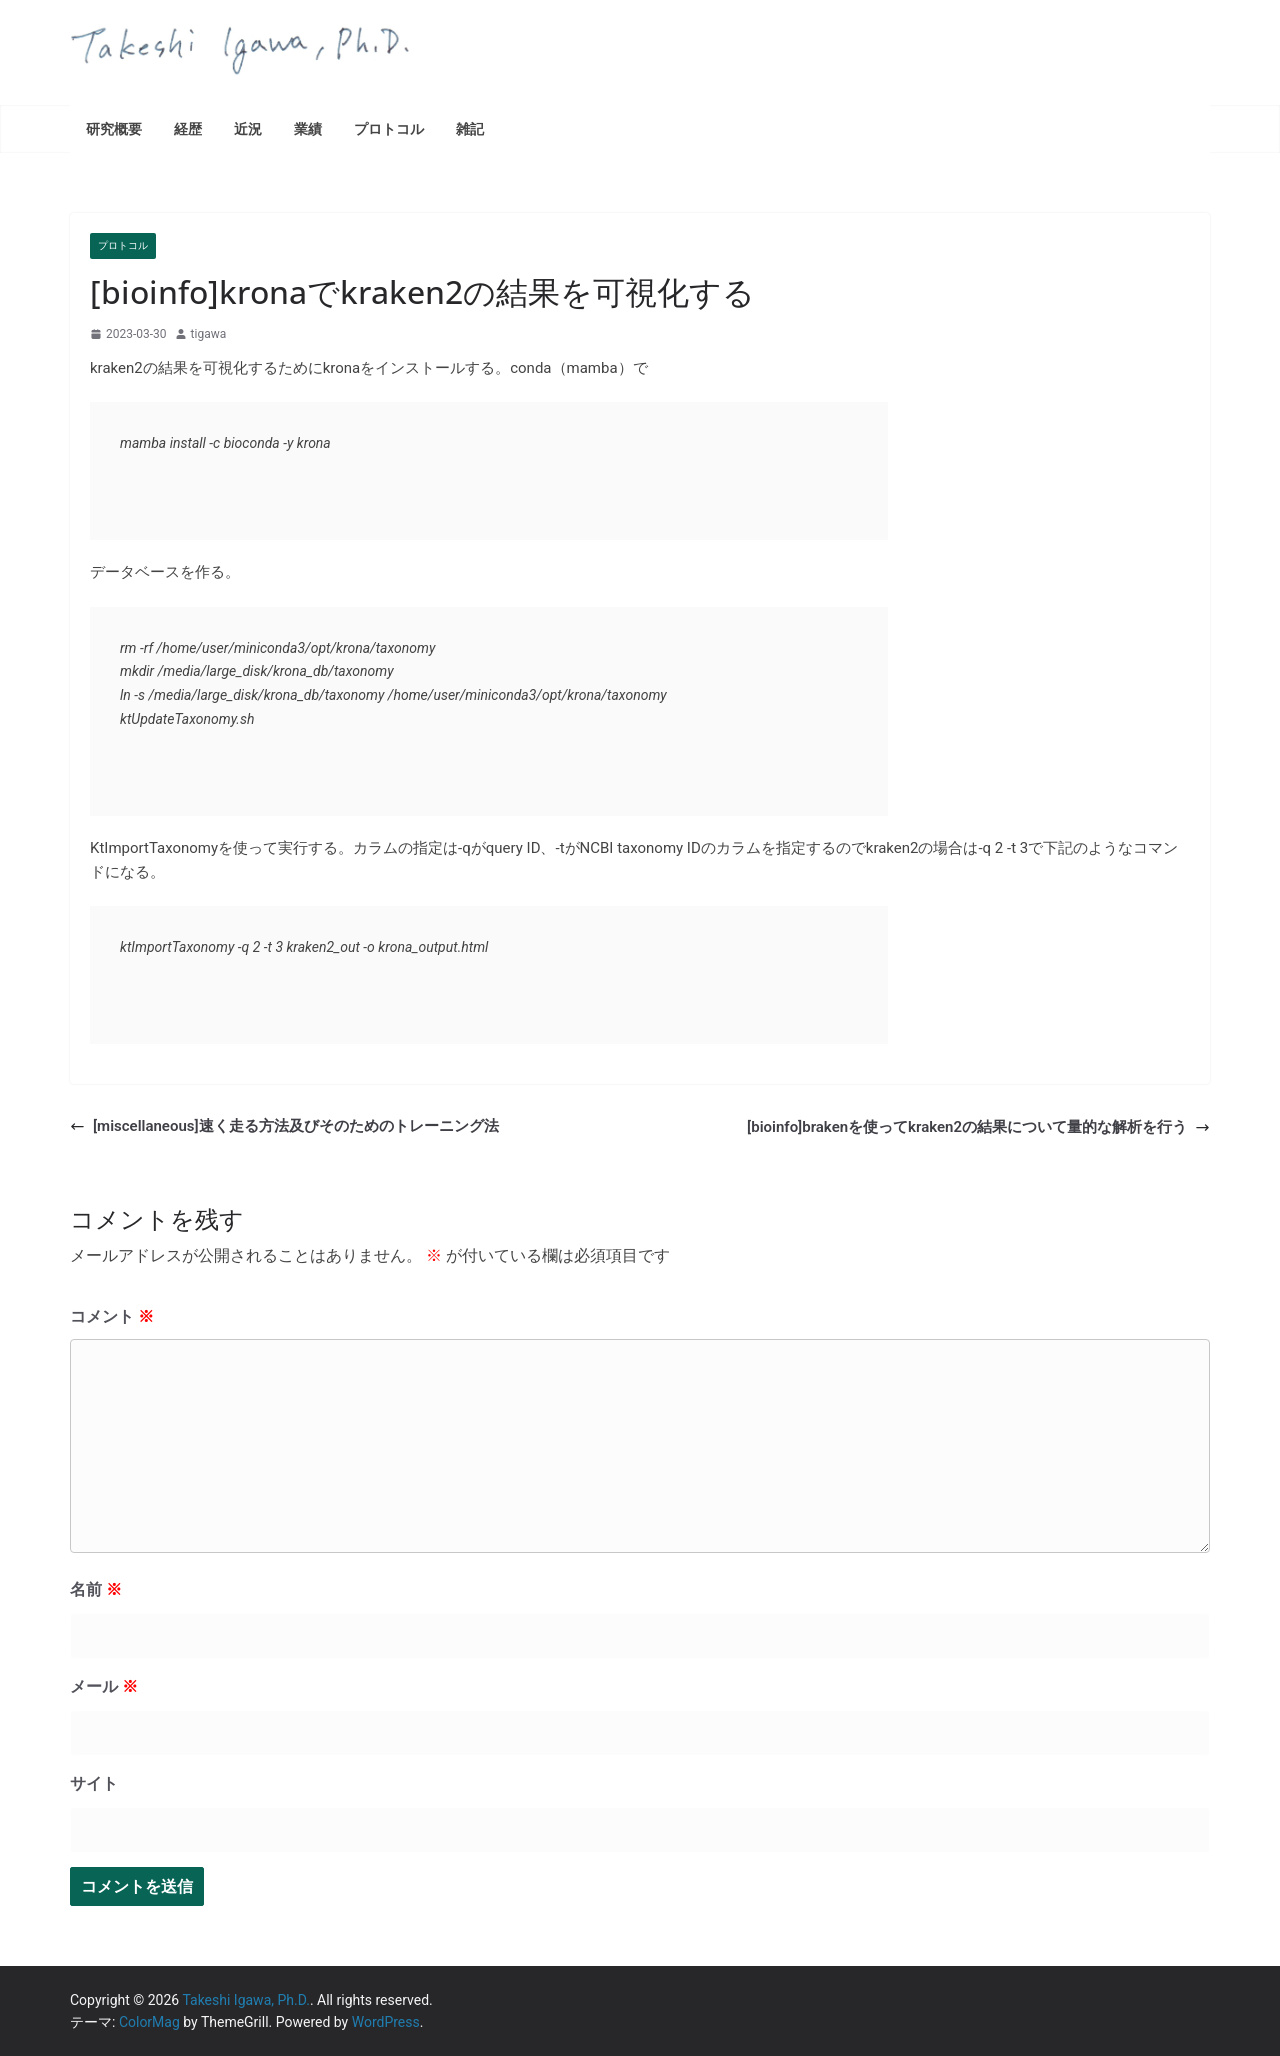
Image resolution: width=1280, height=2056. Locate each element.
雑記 (470, 128)
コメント (112, 1316)
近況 (248, 128)
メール (104, 1686)
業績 (308, 128)
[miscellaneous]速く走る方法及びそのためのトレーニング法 (284, 1126)
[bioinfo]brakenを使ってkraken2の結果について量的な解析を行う (978, 1127)
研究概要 (114, 128)
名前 (96, 1589)
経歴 (188, 128)
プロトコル (389, 128)
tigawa (209, 334)
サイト (94, 1783)
